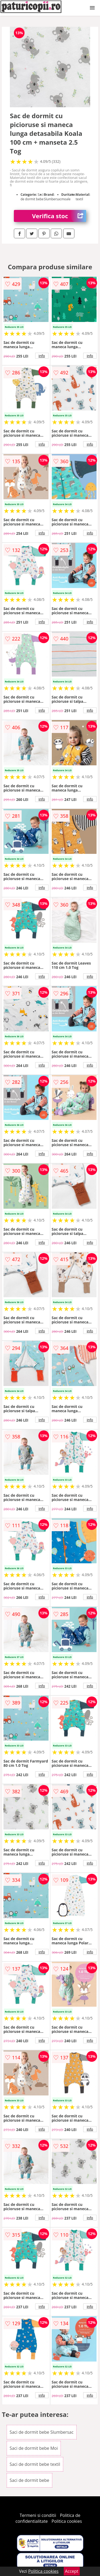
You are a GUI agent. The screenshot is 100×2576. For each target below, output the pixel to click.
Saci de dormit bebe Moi (34, 2448)
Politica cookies (66, 2521)
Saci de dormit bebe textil (35, 2464)
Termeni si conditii (38, 2515)
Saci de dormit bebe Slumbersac (42, 2432)
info (42, 355)
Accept (71, 2571)
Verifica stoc (59, 216)
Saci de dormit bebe (29, 2480)
